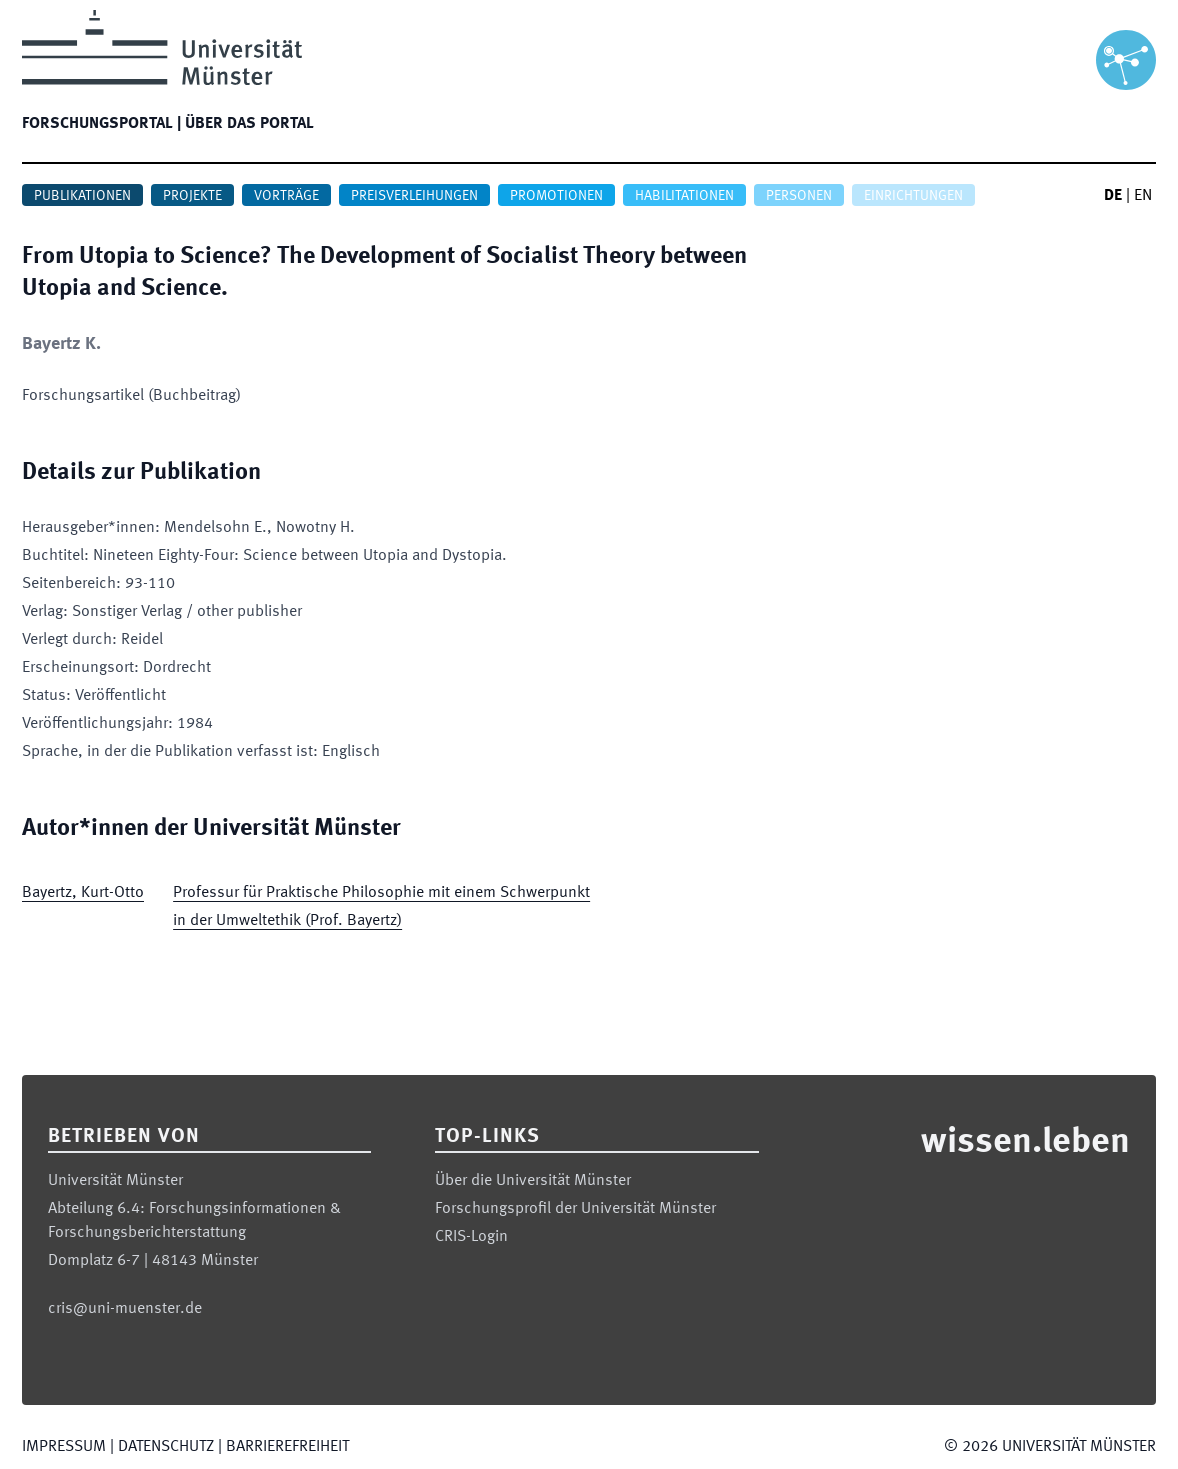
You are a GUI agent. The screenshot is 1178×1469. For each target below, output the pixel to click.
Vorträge (286, 196)
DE (1113, 196)
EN (1143, 196)
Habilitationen (684, 196)
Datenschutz (166, 1447)
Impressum (64, 1447)
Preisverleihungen (414, 196)
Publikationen (82, 196)
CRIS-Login (471, 1237)
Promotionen (556, 196)
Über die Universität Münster (533, 1181)
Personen (799, 196)
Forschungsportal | (101, 124)
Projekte (192, 196)
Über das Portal (249, 124)
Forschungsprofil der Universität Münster (575, 1209)
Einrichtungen (913, 196)
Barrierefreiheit (287, 1447)
